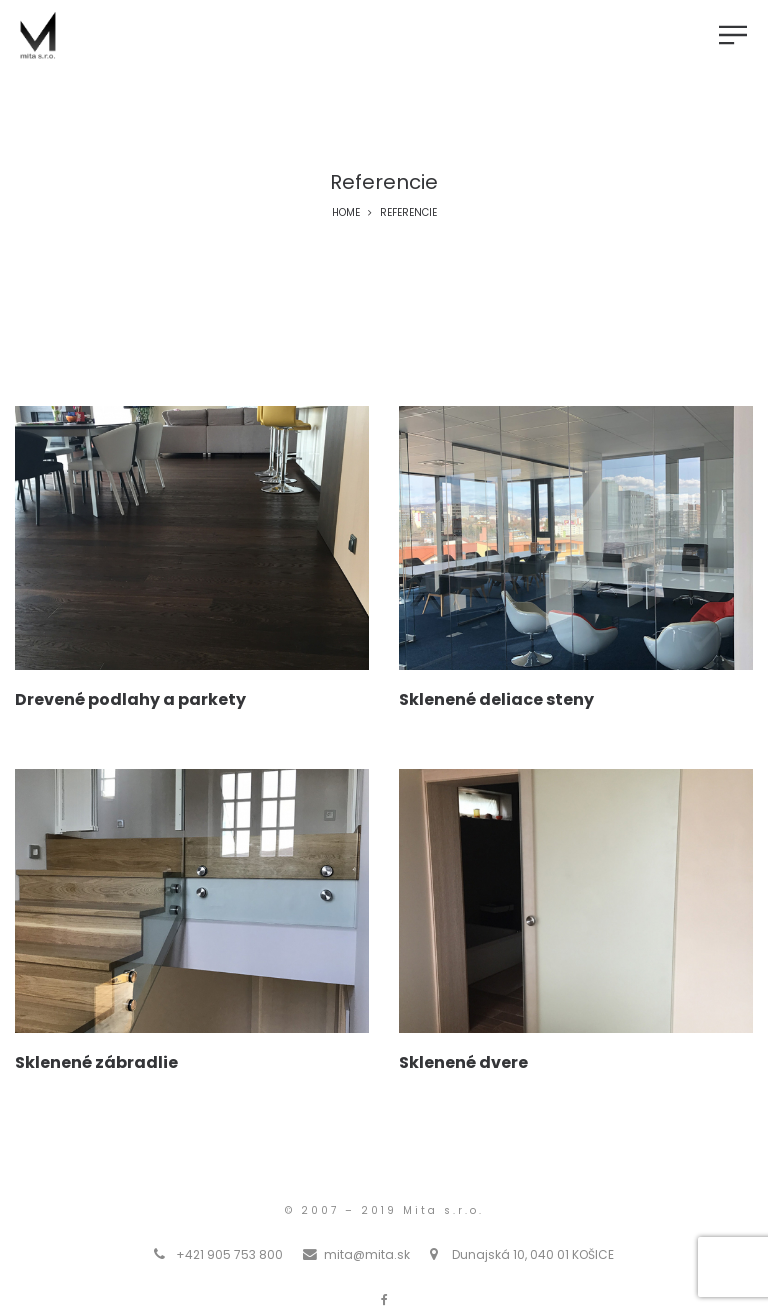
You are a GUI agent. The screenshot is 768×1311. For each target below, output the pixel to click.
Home (346, 212)
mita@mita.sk (367, 1254)
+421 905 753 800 (229, 1254)
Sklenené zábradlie (96, 1062)
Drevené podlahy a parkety (130, 699)
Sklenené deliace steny (496, 699)
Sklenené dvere (463, 1062)
